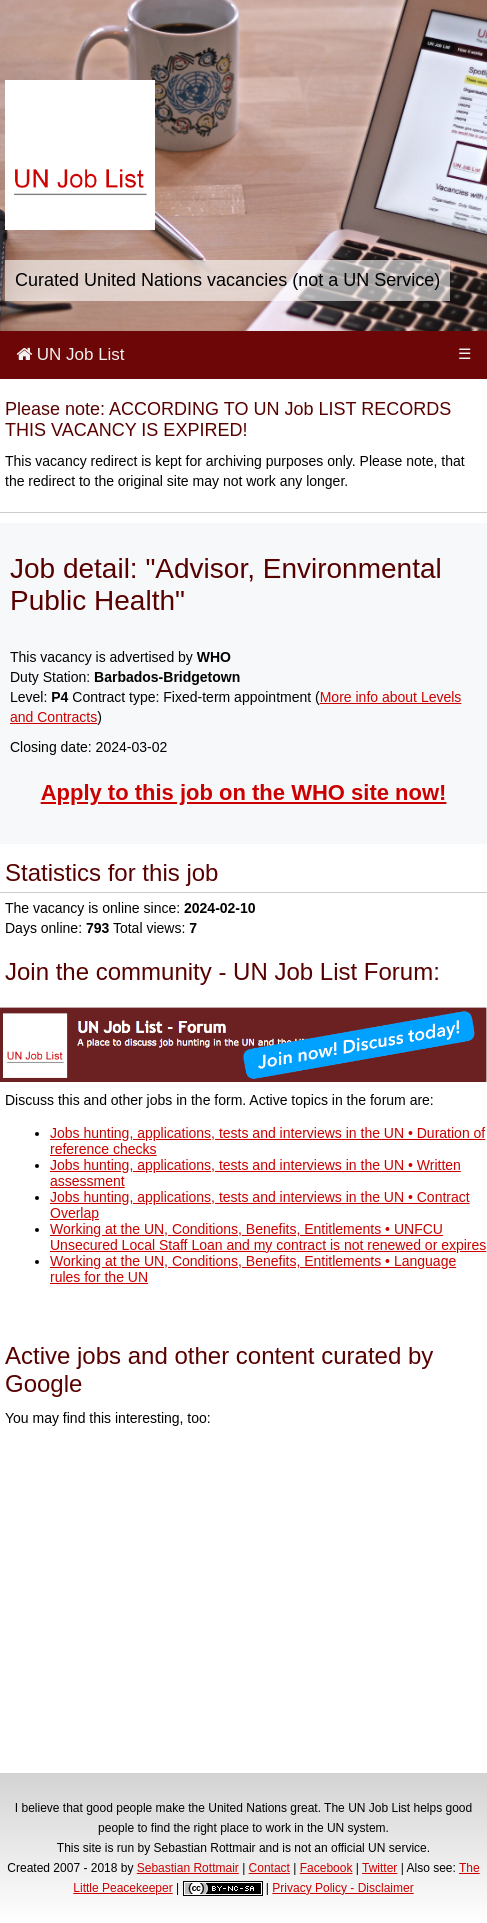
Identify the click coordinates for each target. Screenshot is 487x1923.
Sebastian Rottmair (188, 1868)
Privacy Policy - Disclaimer (342, 1888)
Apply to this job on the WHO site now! (244, 792)
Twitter (379, 1868)
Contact (269, 1868)
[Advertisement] (243, 1603)
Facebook (326, 1868)
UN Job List (70, 354)
